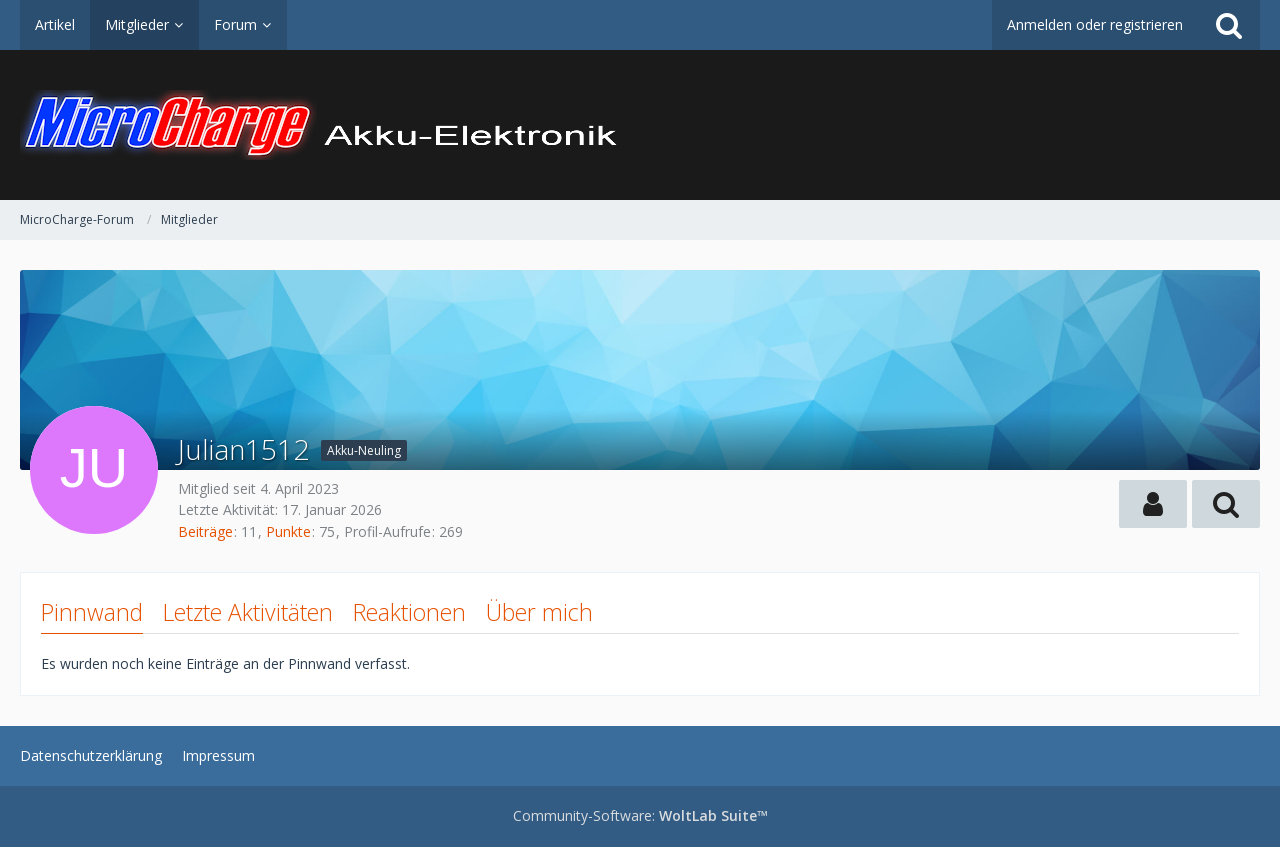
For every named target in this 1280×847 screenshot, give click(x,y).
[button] (1153, 504)
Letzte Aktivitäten (248, 612)
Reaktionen (409, 612)
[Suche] (1229, 25)
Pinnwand (92, 612)
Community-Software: (640, 815)
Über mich (539, 612)
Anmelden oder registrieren (1095, 24)
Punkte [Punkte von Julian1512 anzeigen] (288, 531)
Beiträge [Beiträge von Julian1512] (205, 531)
